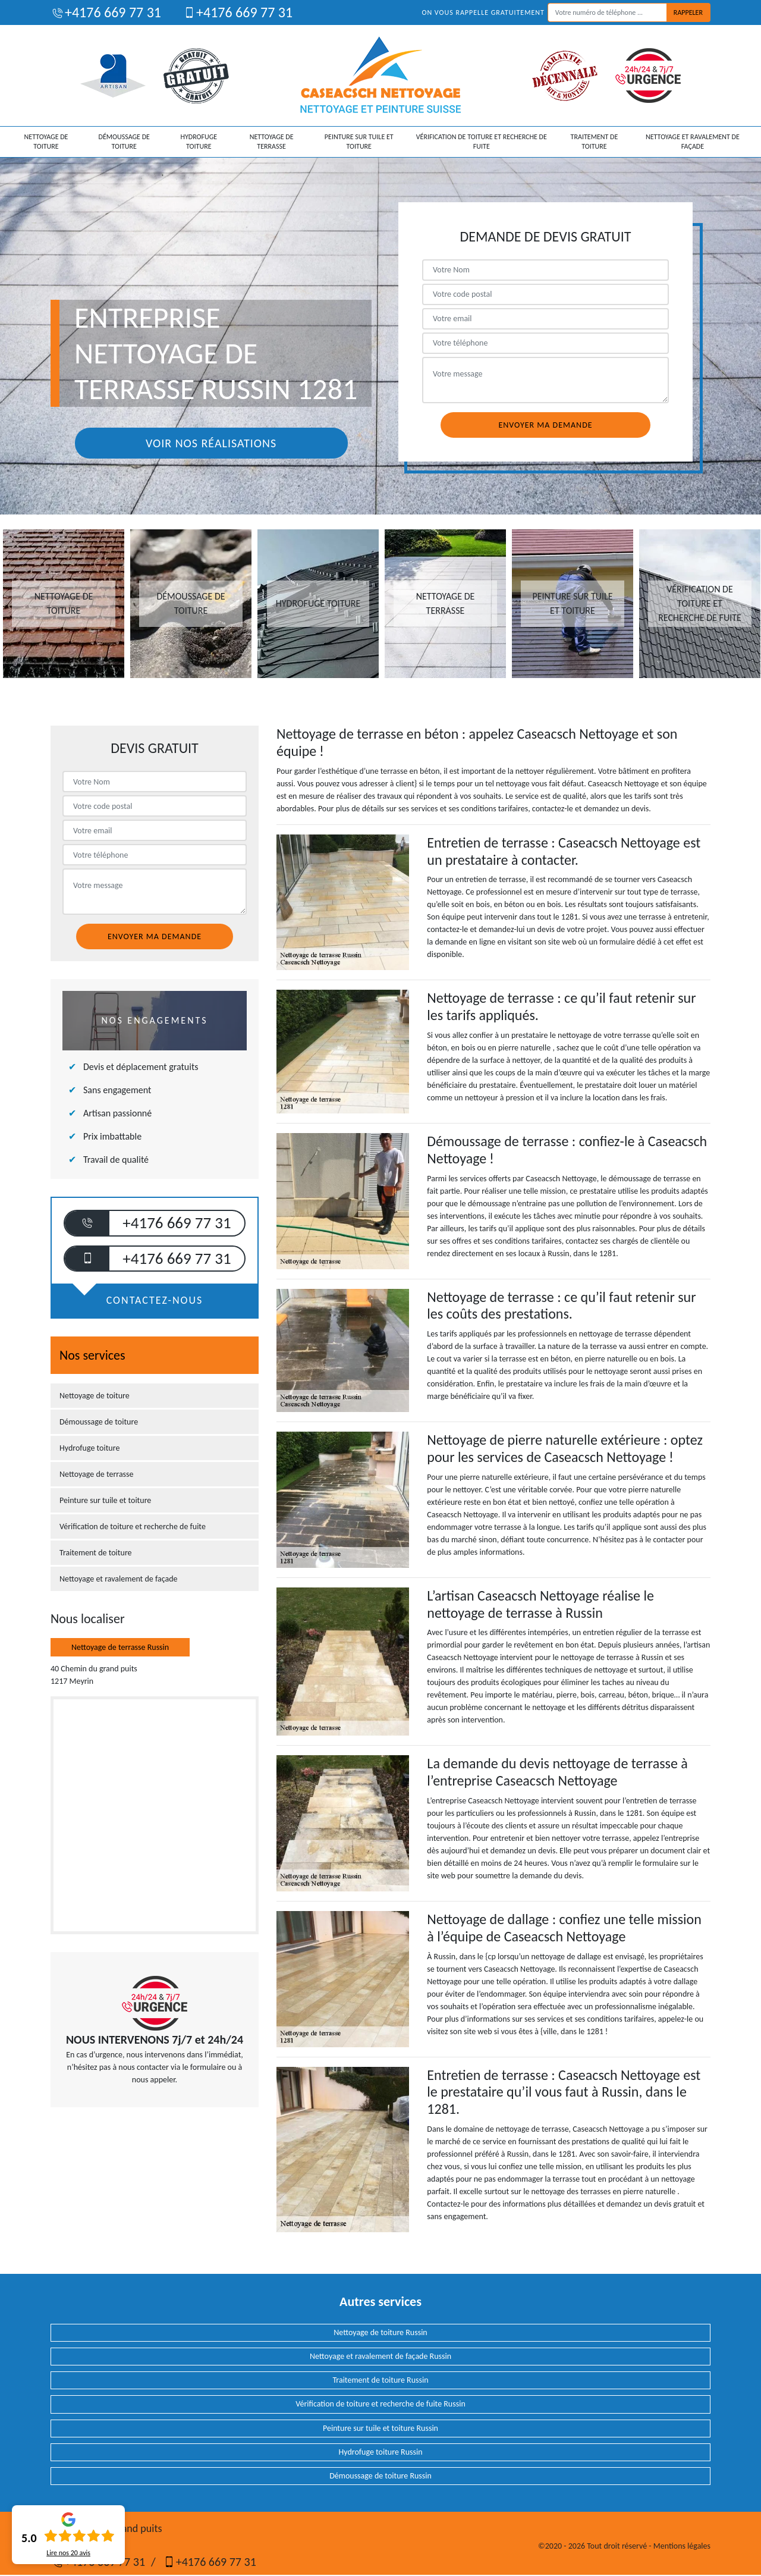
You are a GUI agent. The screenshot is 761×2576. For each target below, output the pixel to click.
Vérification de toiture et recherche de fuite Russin (380, 2404)
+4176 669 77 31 (106, 12)
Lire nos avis (68, 2553)
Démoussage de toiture (124, 141)
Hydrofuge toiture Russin (380, 2452)
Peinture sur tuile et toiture (359, 141)
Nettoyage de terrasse (272, 141)
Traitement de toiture (594, 141)
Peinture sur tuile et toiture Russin (380, 2428)
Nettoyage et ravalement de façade (693, 141)
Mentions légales (681, 2546)
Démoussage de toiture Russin (380, 2476)
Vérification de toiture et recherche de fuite (481, 141)
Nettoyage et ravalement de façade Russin (380, 2356)
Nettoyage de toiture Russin (380, 2332)
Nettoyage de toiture (46, 141)
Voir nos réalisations (211, 443)
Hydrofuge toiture (198, 141)
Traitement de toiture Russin (380, 2380)
